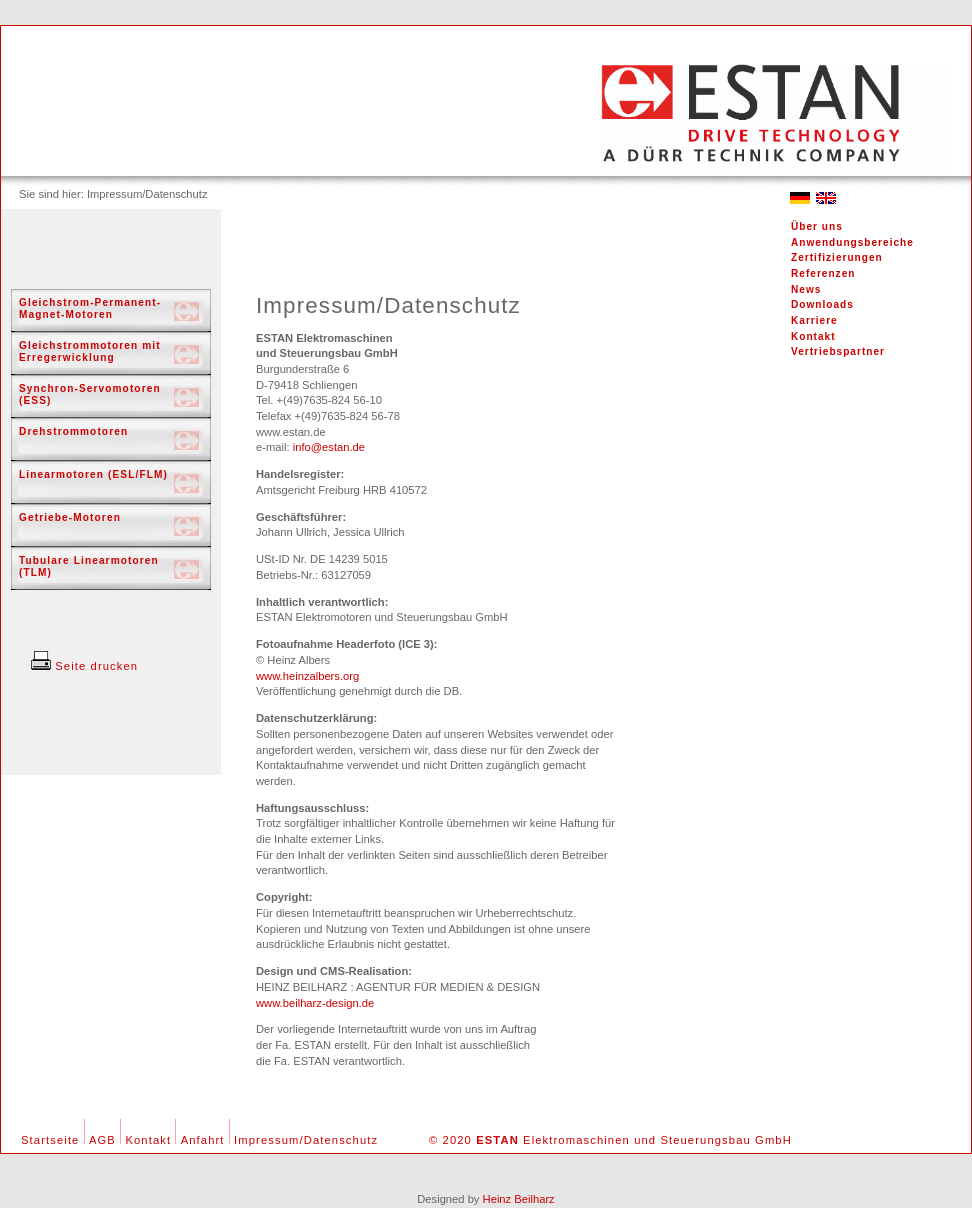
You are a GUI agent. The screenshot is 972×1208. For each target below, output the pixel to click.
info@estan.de (329, 447)
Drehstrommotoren (73, 431)
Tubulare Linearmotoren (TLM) (89, 566)
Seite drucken (84, 666)
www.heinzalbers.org (307, 676)
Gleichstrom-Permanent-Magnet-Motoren (90, 308)
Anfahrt (203, 1140)
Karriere (814, 320)
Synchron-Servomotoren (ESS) (90, 394)
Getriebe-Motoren (70, 517)
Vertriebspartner (838, 351)
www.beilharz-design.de (315, 1003)
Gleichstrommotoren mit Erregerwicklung (90, 351)
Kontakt (813, 336)
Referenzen (823, 273)
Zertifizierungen (837, 257)
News (806, 289)
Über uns (817, 226)
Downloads (822, 304)
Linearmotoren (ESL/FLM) (93, 474)
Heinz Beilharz (519, 1199)
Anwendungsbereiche (852, 242)
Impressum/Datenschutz (306, 1140)
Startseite (50, 1140)
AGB (102, 1140)
